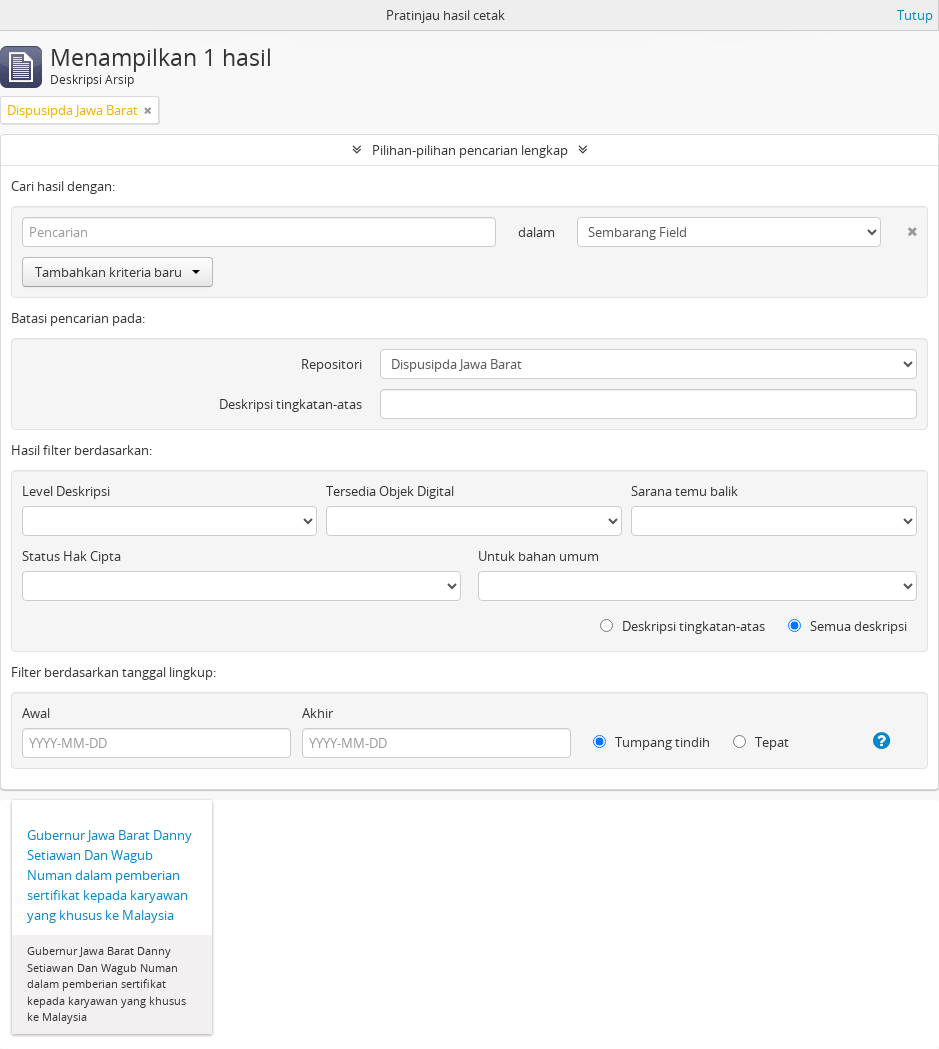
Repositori (331, 364)
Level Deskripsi (66, 491)
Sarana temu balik (684, 491)
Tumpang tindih (651, 742)
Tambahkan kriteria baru (117, 272)
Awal (36, 713)
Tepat (761, 742)
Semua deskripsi (847, 626)
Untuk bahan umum (538, 556)
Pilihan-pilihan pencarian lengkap (470, 150)
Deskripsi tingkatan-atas (290, 404)
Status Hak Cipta (71, 556)
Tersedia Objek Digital (390, 491)
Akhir (317, 713)
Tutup (915, 15)
